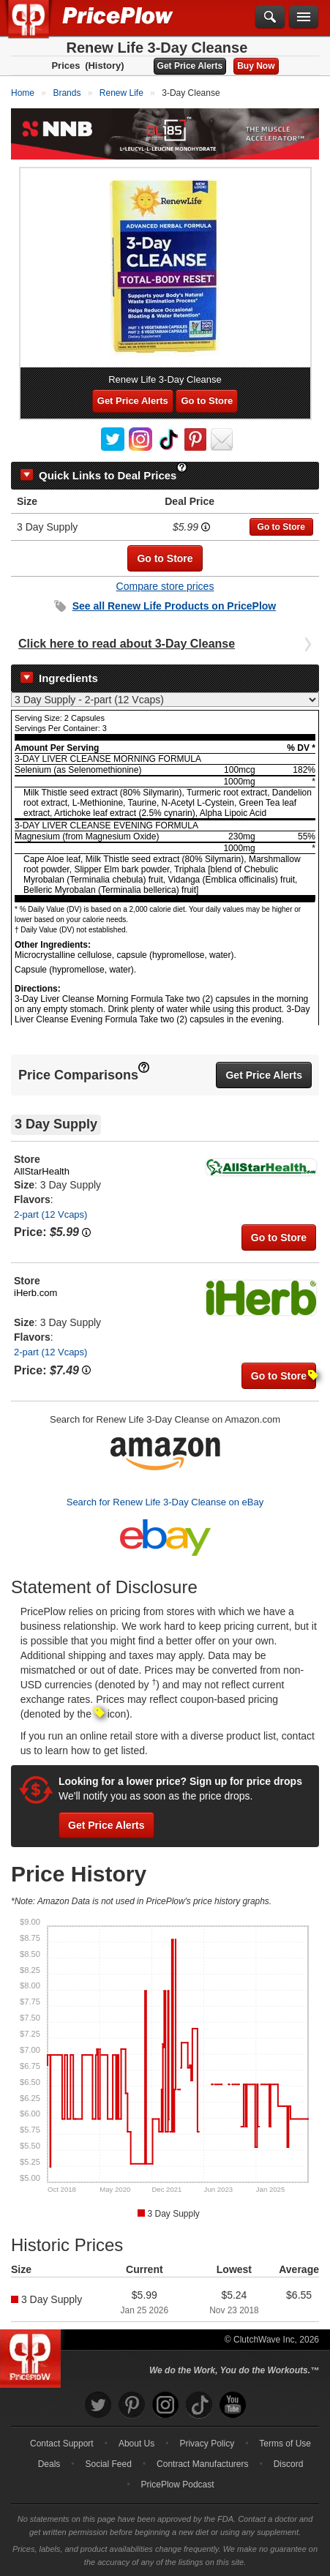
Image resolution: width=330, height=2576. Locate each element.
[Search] (270, 17)
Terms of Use (285, 2443)
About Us (136, 2443)
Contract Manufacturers (202, 2464)
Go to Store (207, 400)
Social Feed (109, 2464)
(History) (104, 65)
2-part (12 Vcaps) (50, 1214)
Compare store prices (165, 586)
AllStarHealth (42, 1171)
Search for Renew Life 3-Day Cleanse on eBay (165, 1502)
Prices (65, 65)
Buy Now (255, 66)
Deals (49, 2464)
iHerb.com (35, 1292)
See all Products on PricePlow (174, 606)
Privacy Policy (206, 2443)
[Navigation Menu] (303, 17)
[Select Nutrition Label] (165, 699)
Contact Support (62, 2443)
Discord (289, 2464)
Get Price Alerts (190, 66)
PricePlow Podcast (177, 2484)
